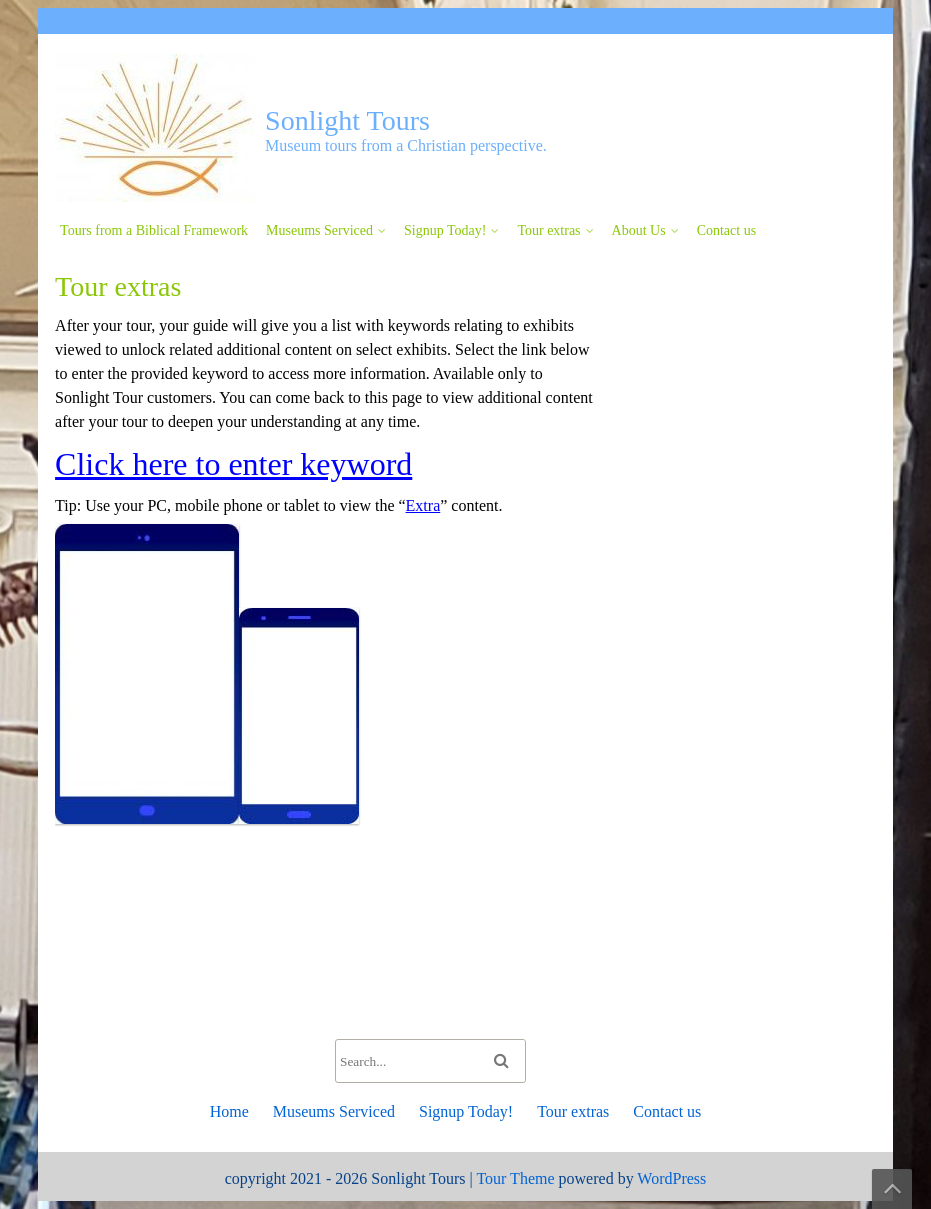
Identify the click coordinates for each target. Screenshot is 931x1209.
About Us (639, 230)
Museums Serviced (319, 230)
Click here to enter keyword (233, 464)
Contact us (727, 230)
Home (229, 1111)
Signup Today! (445, 230)
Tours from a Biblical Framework (154, 230)
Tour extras (548, 230)
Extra (423, 505)
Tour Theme (515, 1178)
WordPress (671, 1178)
